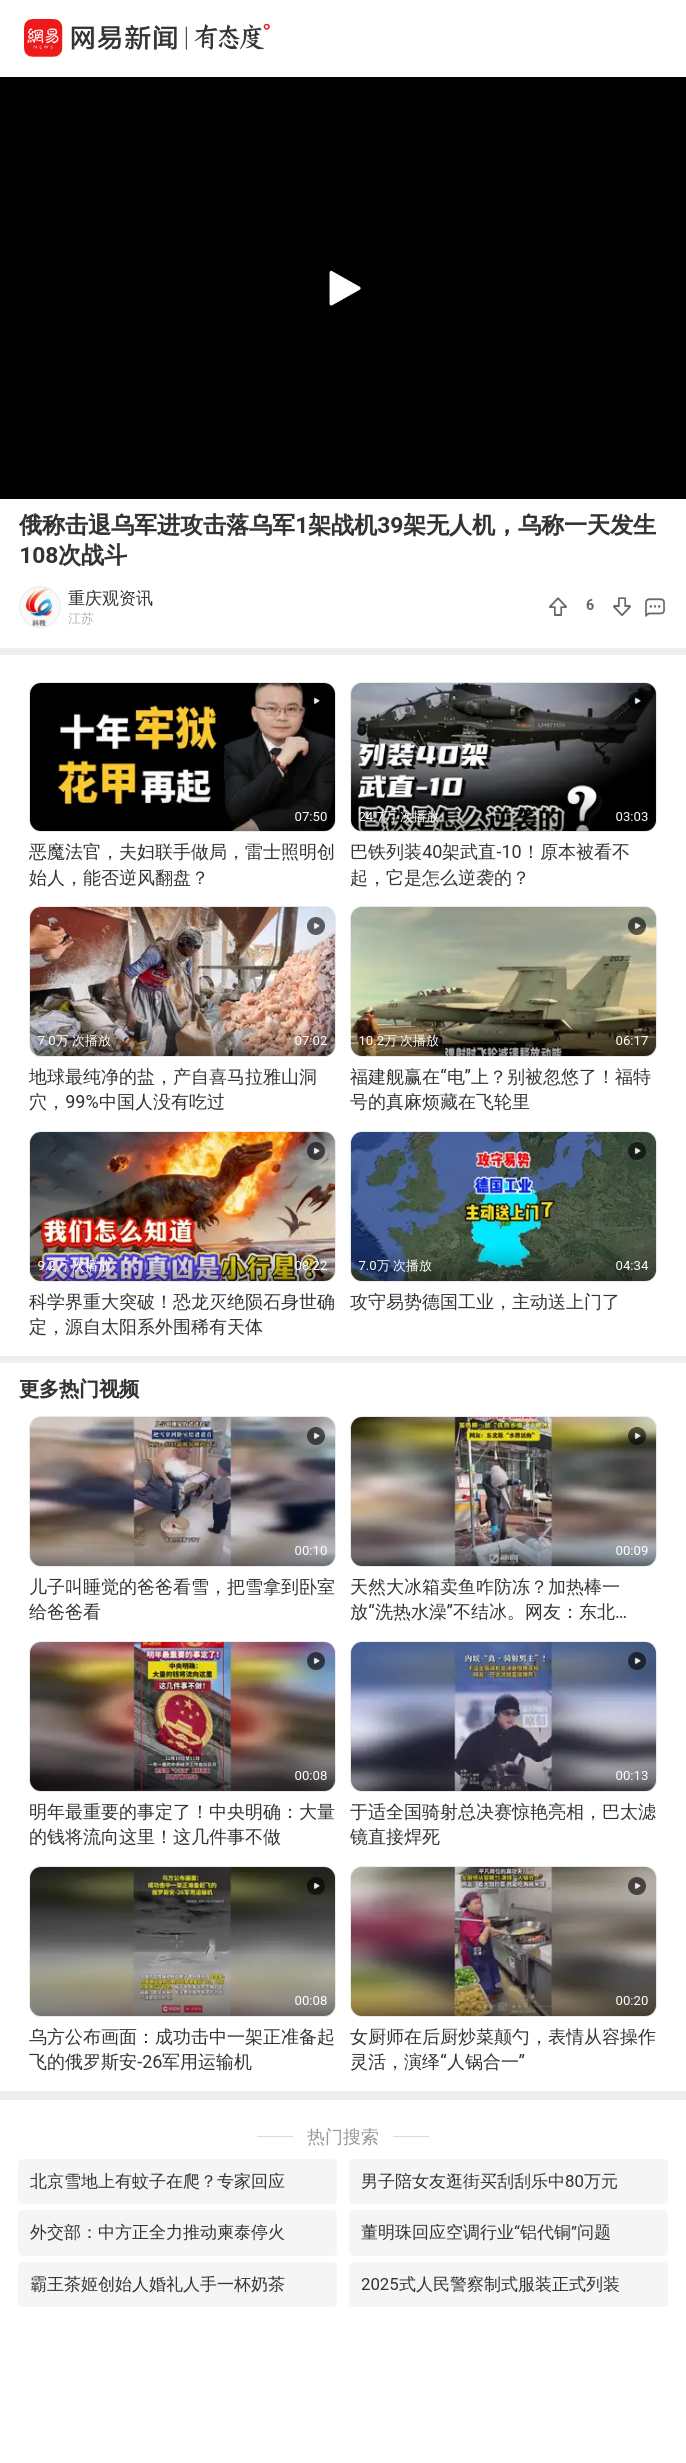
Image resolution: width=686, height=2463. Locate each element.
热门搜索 (343, 2136)
